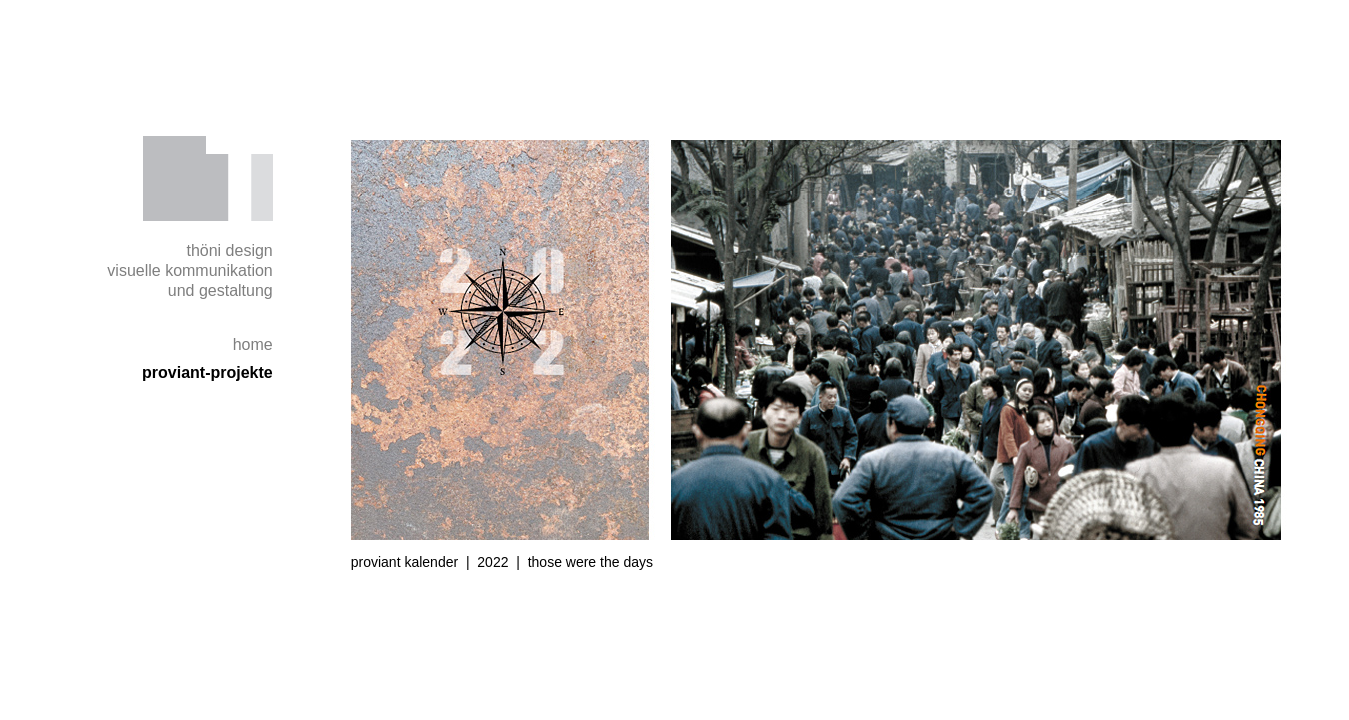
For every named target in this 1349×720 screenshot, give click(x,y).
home (253, 344)
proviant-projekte (207, 372)
